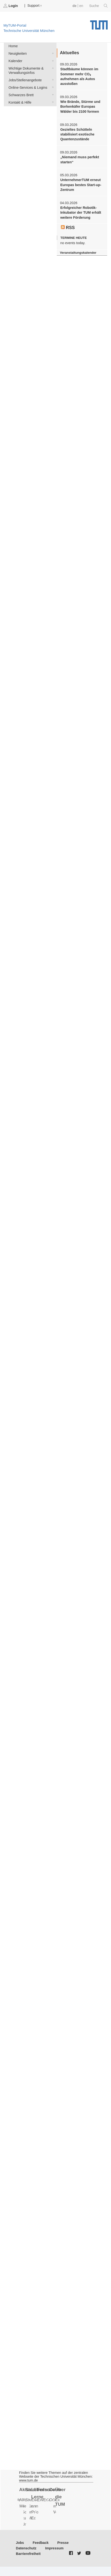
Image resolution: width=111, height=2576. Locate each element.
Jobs (20, 2543)
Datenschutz (26, 2548)
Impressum (54, 2548)
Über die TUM (60, 2497)
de (74, 6)
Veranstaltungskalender (78, 252)
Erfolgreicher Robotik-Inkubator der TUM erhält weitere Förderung (80, 212)
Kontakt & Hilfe (52, 102)
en (81, 6)
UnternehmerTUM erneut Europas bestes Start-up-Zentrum (80, 185)
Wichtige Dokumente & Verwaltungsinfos (52, 68)
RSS (68, 227)
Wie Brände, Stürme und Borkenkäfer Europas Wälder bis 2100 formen (80, 106)
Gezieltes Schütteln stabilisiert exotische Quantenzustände (77, 134)
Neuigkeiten (52, 53)
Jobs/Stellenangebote (52, 79)
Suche (98, 6)
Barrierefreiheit (28, 2554)
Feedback (40, 2543)
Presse (63, 2543)
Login (11, 6)
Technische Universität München (99, 23)
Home (13, 46)
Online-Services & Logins (52, 87)
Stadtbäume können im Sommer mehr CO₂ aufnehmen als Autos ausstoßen (79, 76)
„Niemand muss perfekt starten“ (79, 159)
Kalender (52, 60)
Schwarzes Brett (52, 94)
